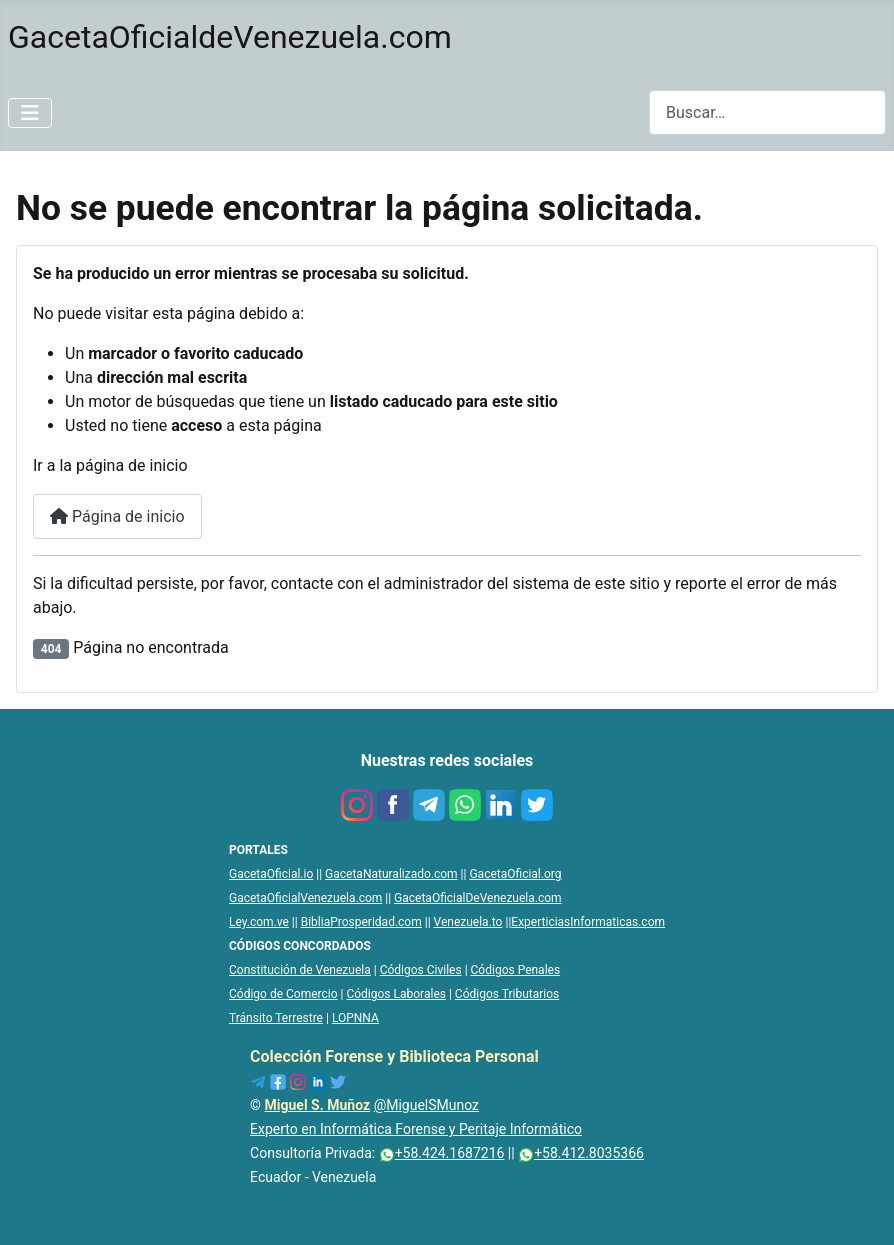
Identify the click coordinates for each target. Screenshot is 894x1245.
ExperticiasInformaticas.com (588, 922)
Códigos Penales (516, 970)
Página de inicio (117, 516)
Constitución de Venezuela (300, 970)
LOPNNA (355, 1018)
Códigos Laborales (396, 994)
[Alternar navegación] (30, 113)
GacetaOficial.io (271, 874)
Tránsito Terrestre (276, 1018)
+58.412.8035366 (581, 1153)
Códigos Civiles (421, 970)
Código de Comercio (283, 994)
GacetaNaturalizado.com (391, 874)
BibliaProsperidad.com (361, 922)
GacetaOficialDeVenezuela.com (478, 898)
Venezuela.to (468, 922)
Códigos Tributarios (507, 994)
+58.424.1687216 (442, 1153)
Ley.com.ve (259, 922)
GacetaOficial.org (515, 874)
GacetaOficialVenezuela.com (305, 898)
